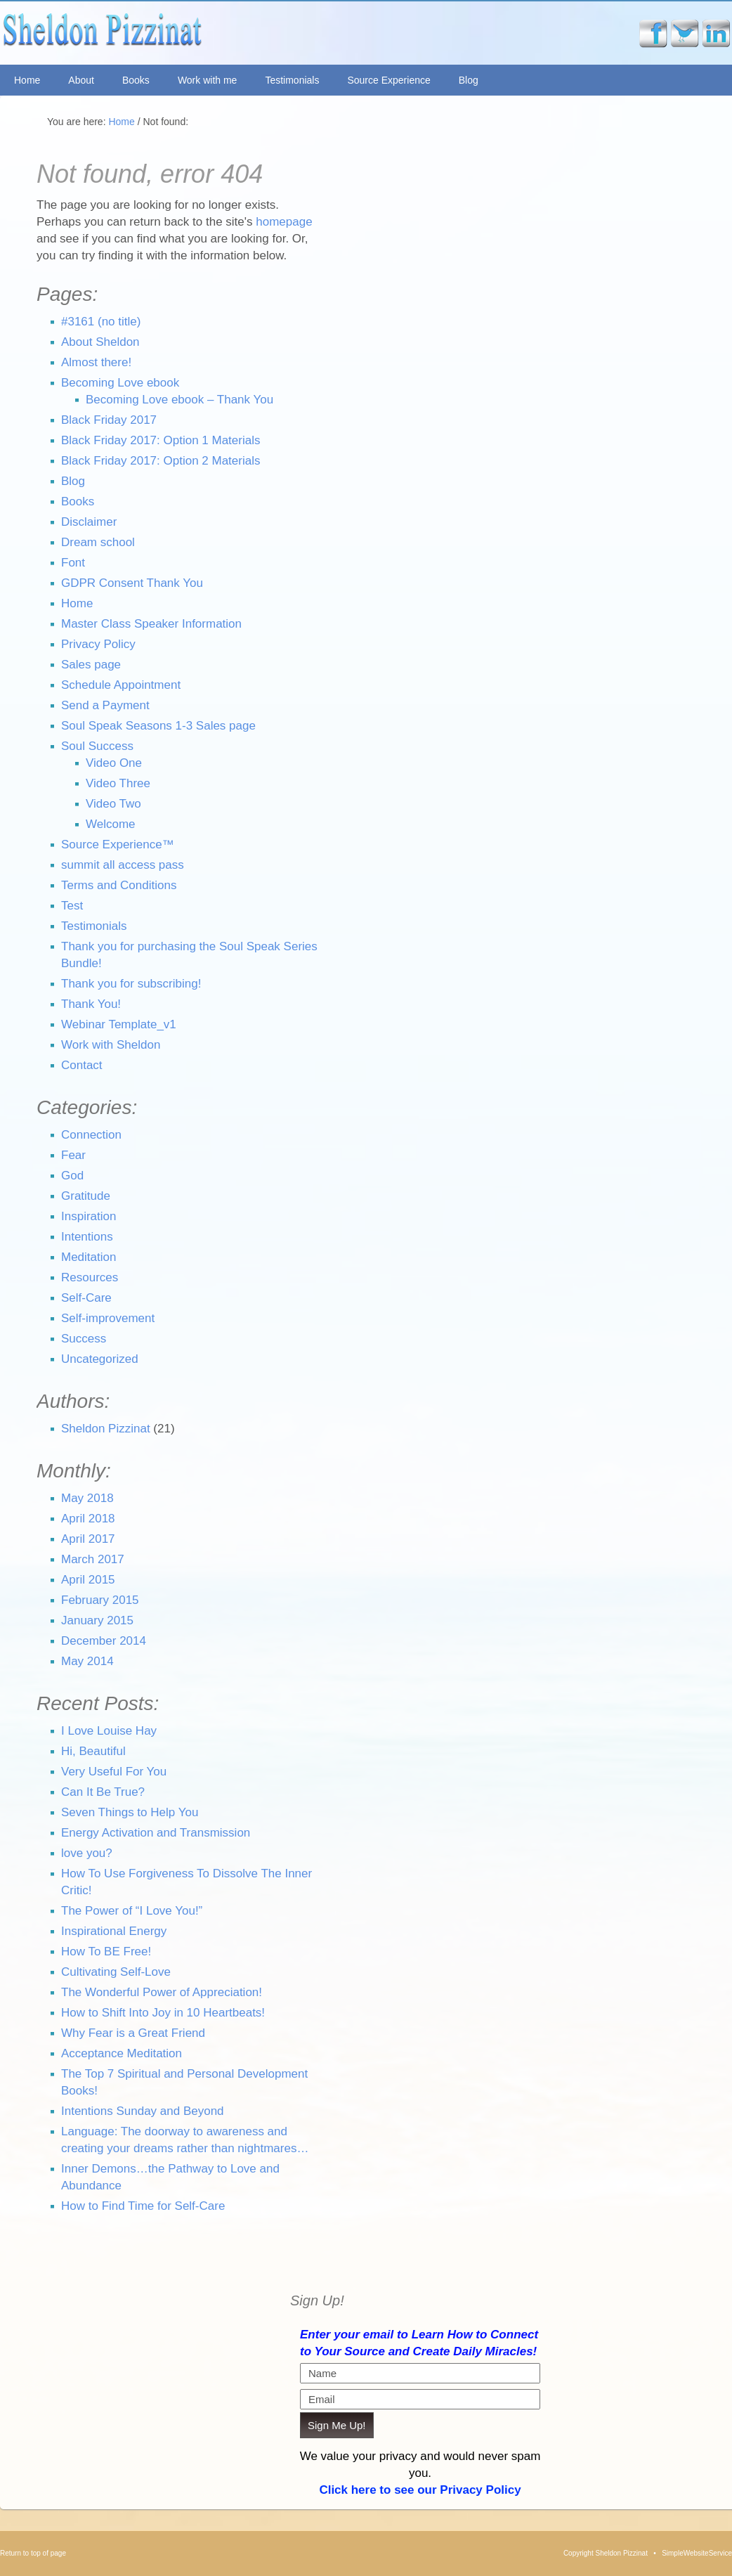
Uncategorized (99, 1359)
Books (136, 80)
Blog (468, 80)
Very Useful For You (113, 1771)
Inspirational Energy (113, 1931)
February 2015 (100, 1600)
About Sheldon (100, 342)
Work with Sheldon (110, 1044)
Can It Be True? (103, 1792)
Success (83, 1338)
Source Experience (388, 80)
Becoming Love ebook (120, 382)
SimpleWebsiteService (697, 2553)
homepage (284, 221)
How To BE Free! (106, 1951)
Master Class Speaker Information (151, 623)
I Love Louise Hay (109, 1730)
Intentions (87, 1236)
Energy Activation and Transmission (155, 1832)
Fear (73, 1155)
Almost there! (96, 362)
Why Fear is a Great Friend (133, 2033)
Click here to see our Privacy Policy (420, 2490)
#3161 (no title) (100, 321)
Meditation (88, 1257)
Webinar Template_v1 (118, 1024)
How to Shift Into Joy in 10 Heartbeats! (163, 2012)
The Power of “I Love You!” (131, 1910)
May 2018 (87, 1498)
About (81, 80)
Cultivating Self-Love (116, 1972)
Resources (89, 1277)
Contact (82, 1065)
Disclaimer (89, 522)
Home (27, 80)
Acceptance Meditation (121, 2053)
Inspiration (88, 1216)
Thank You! (91, 1004)
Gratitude (85, 1196)
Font (73, 562)
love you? (86, 1853)
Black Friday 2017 (109, 420)
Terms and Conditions (118, 885)
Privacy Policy (98, 644)
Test (72, 905)
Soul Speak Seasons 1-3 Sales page (158, 725)
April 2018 (88, 1518)
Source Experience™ (117, 844)
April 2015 (88, 1579)
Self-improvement (108, 1318)
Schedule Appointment (121, 685)
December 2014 (103, 1641)
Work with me (207, 80)
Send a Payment (105, 705)
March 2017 (92, 1559)
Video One (114, 763)
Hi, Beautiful (93, 1751)
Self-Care (86, 1298)
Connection (91, 1134)
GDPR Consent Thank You (132, 583)
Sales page (91, 664)
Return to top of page (33, 2553)
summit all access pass (122, 865)
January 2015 (97, 1620)
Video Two (113, 803)
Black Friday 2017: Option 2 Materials (160, 460)
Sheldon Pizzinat (206, 33)
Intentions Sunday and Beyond (142, 2111)
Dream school (98, 542)
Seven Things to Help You (129, 1812)
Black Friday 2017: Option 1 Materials (160, 440)
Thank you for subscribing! (131, 983)
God (72, 1175)
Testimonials (292, 80)
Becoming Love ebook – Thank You (179, 399)
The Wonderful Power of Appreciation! (161, 1992)
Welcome (111, 824)
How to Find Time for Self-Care (143, 2206)
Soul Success (97, 746)
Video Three (118, 783)
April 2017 (88, 1539)
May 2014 (87, 1661)
